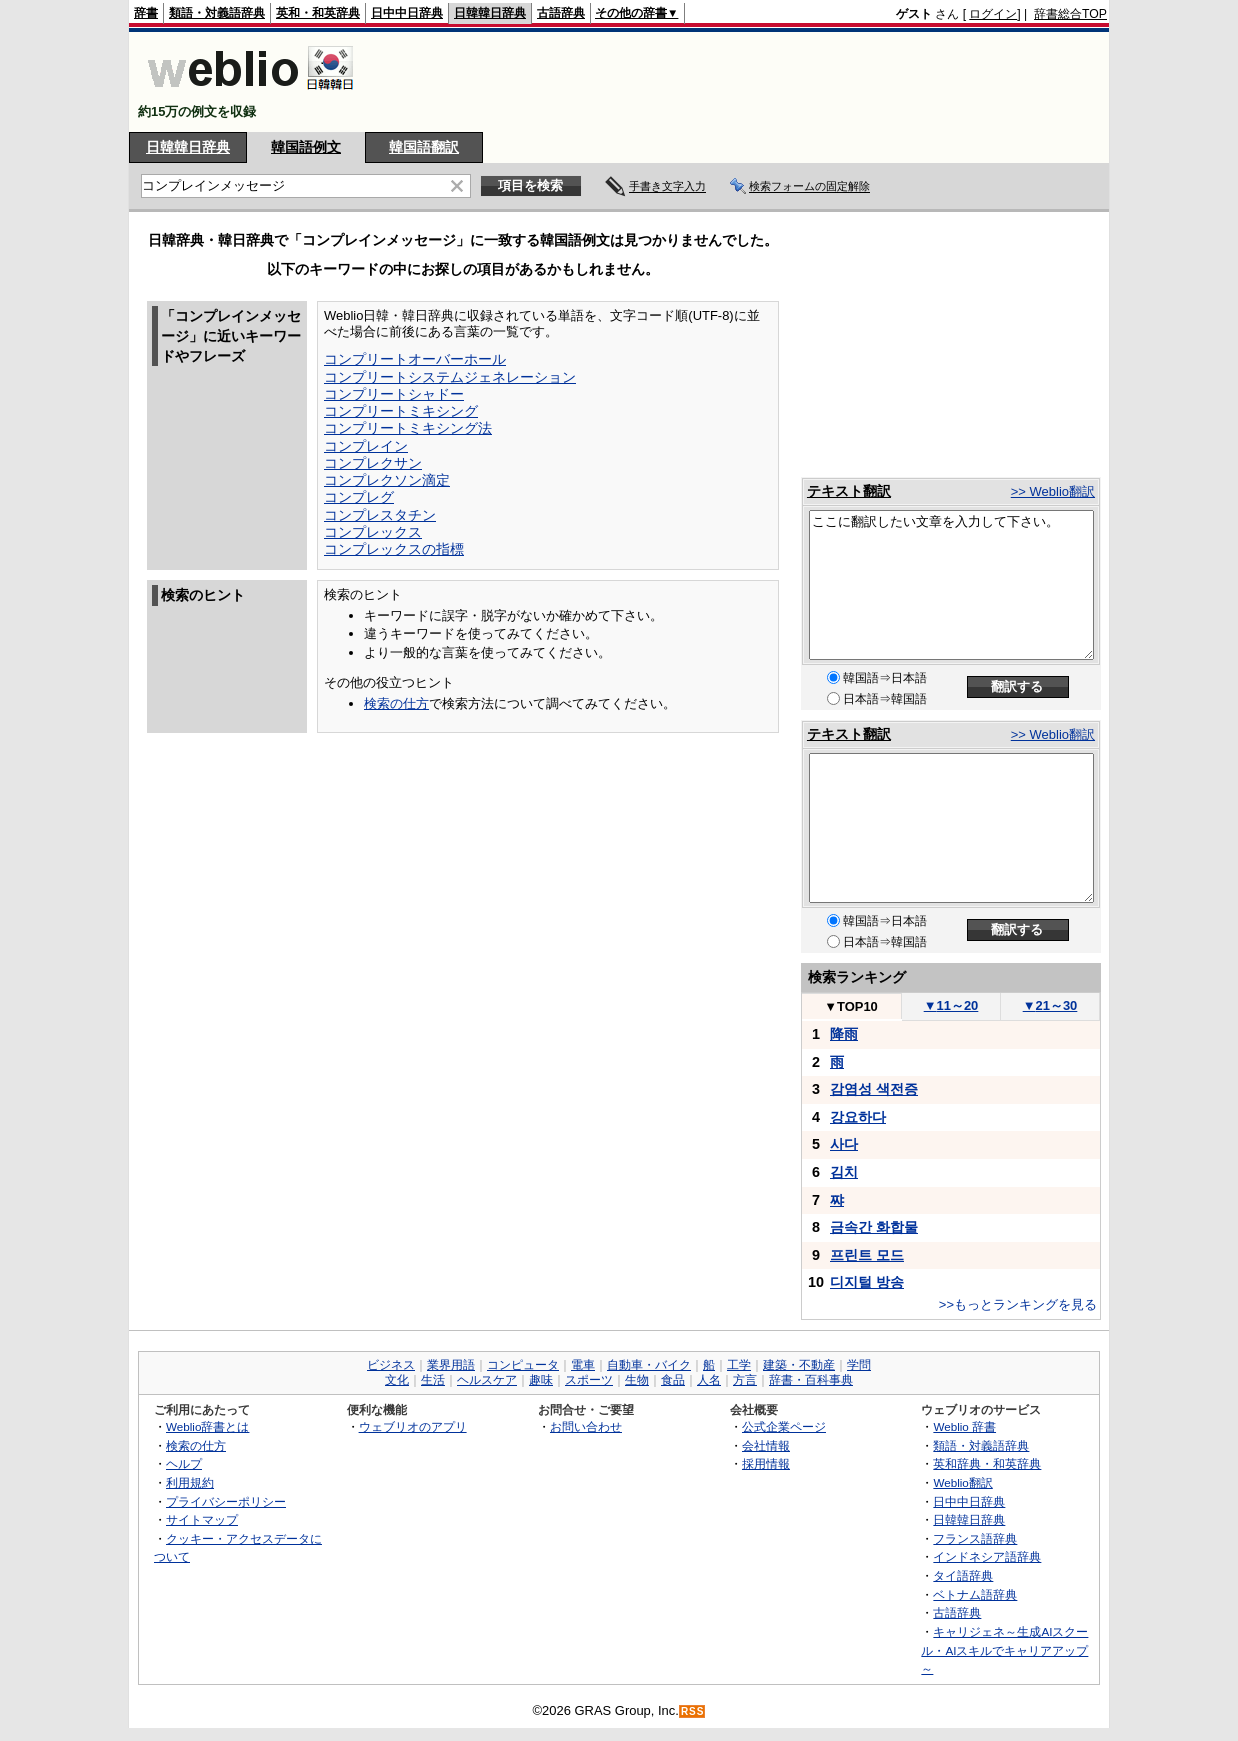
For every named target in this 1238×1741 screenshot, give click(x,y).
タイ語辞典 (963, 1575)
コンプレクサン (373, 463)
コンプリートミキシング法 (408, 428)
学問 (859, 1365)
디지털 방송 (867, 1282)
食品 (673, 1380)
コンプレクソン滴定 (387, 480)
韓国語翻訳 (424, 147)
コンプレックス (373, 532)
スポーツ (589, 1380)
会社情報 (766, 1445)
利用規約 (190, 1482)
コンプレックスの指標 (394, 549)
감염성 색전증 (874, 1089)
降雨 (844, 1034)
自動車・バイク (649, 1365)
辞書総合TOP (1070, 14)
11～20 (951, 1005)
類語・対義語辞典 (217, 13)
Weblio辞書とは (207, 1426)
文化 (397, 1380)
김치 (844, 1172)
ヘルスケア (487, 1380)
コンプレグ (359, 497)
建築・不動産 (799, 1365)
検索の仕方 (396, 703)
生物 (637, 1380)
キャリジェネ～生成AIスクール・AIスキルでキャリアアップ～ (1004, 1650)
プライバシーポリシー (226, 1501)
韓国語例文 (306, 147)
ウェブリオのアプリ (413, 1426)
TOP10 (851, 1006)
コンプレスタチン (380, 515)
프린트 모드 (867, 1255)
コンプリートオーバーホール (415, 359)
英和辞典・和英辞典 (987, 1463)
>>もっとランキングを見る (1018, 1304)
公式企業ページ (784, 1426)
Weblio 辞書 (964, 1426)
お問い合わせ (586, 1426)
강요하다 (858, 1117)
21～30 (1050, 1005)
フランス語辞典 (975, 1538)
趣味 (541, 1380)
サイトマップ (202, 1519)
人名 (709, 1380)
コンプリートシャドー (394, 394)
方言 (745, 1380)
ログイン (993, 14)
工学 (739, 1365)
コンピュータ (523, 1365)
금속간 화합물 (874, 1227)
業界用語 (451, 1365)
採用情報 (766, 1463)
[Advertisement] (743, 82)
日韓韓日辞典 (490, 13)
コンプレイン (366, 446)
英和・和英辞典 (318, 13)
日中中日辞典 (407, 13)
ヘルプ (184, 1463)
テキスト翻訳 (849, 491)
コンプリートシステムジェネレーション (450, 377)
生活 (433, 1380)
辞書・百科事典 (811, 1380)
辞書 (146, 13)
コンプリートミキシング (401, 411)
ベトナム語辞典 (975, 1594)
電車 (583, 1365)
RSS (693, 1711)
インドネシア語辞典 (987, 1556)
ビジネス (391, 1365)
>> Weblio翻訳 (1053, 491)
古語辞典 (561, 13)
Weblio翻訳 (962, 1482)
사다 (844, 1144)
